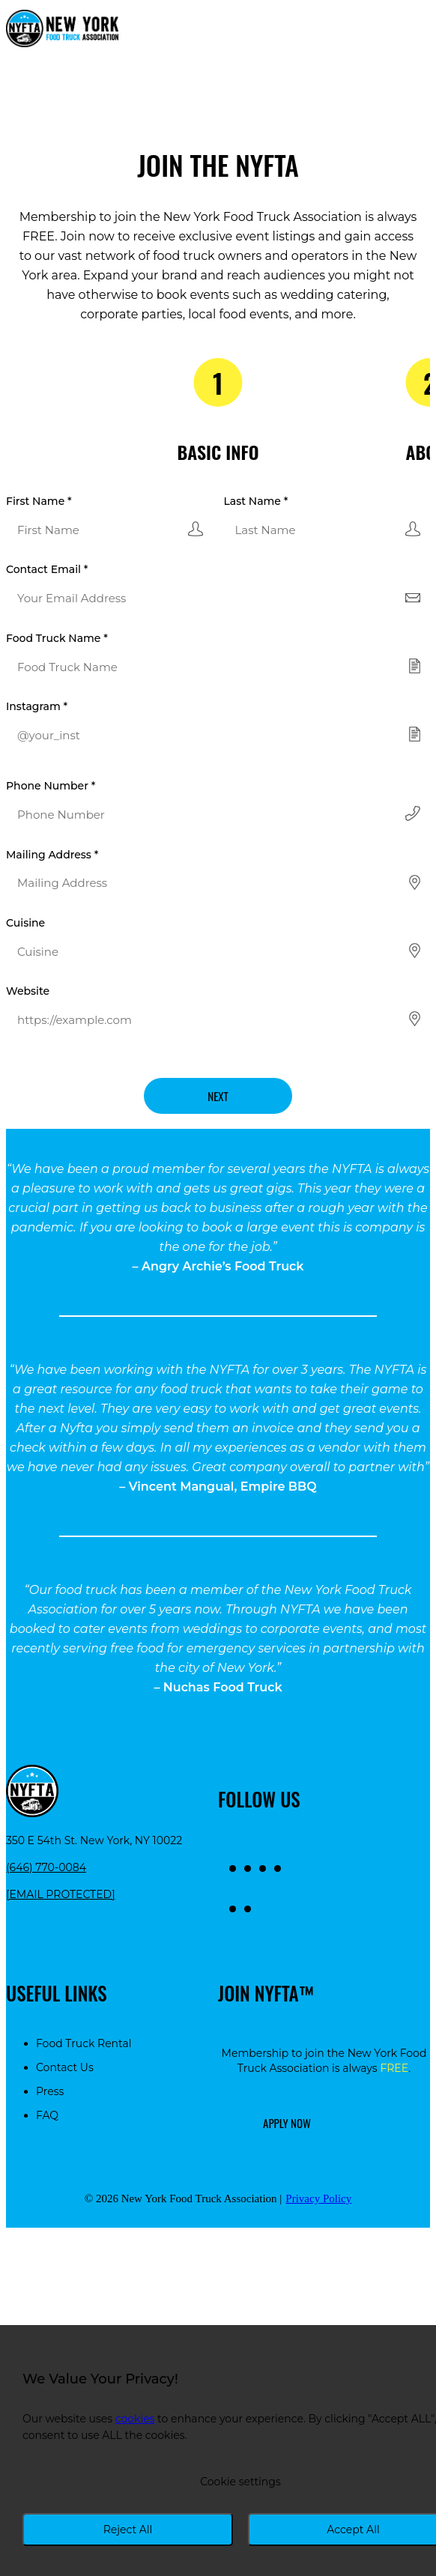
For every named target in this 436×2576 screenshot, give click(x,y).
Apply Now (287, 2123)
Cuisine (25, 923)
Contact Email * (47, 569)
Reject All (128, 2529)
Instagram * (36, 706)
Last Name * (256, 501)
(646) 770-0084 (46, 1867)
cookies (135, 2418)
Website (27, 991)
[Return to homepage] (62, 30)
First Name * (39, 501)
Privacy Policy (318, 2198)
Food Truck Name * (57, 638)
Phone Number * (50, 786)
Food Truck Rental (83, 2043)
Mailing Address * (52, 854)
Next (218, 1096)
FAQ (47, 2115)
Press (50, 2091)
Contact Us (65, 2067)
